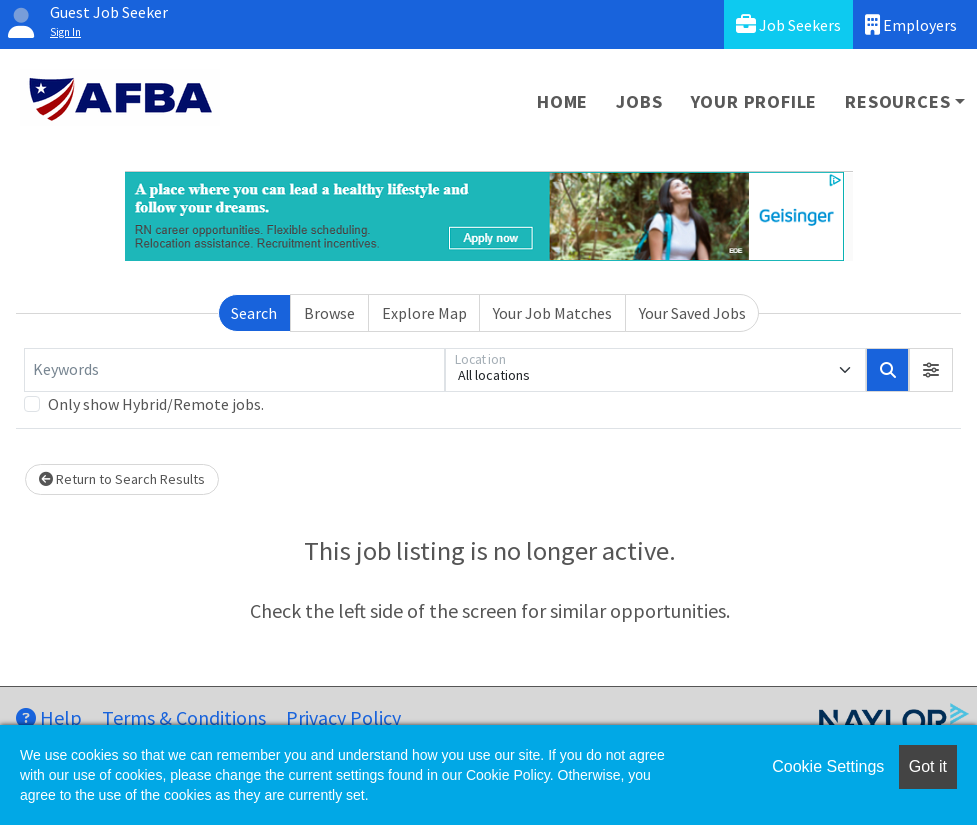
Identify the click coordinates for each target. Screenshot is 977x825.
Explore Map (424, 313)
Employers (911, 24)
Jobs (639, 101)
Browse (329, 313)
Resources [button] (897, 101)
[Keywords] (234, 370)
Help (49, 717)
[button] (931, 370)
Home (562, 101)
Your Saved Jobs (692, 313)
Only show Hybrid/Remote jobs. (156, 404)
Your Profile (754, 101)
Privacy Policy (343, 717)
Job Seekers (788, 24)
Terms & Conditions (184, 717)
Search (254, 313)
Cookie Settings (828, 766)
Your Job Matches (552, 313)
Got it (928, 766)
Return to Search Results (122, 479)
